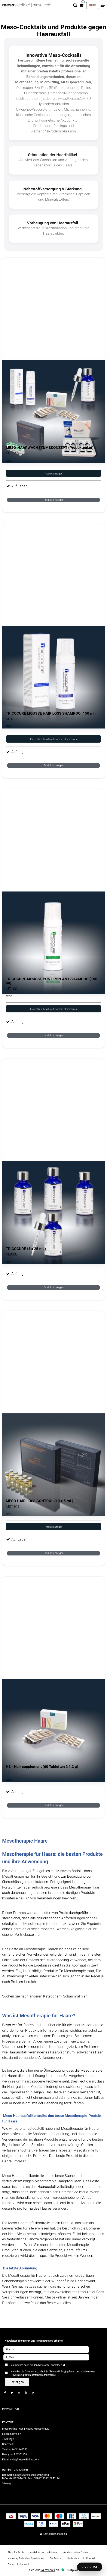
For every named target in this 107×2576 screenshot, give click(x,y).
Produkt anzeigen (53, 499)
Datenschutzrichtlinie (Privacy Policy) (45, 2371)
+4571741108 (19, 2449)
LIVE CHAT (90, 2567)
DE (92, 5)
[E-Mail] (46, 2357)
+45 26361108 (18, 2454)
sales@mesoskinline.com (24, 2459)
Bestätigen (17, 2382)
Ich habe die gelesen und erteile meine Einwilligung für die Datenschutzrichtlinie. (52, 2373)
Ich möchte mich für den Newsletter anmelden (48, 2364)
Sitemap (6, 2483)
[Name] (46, 2349)
